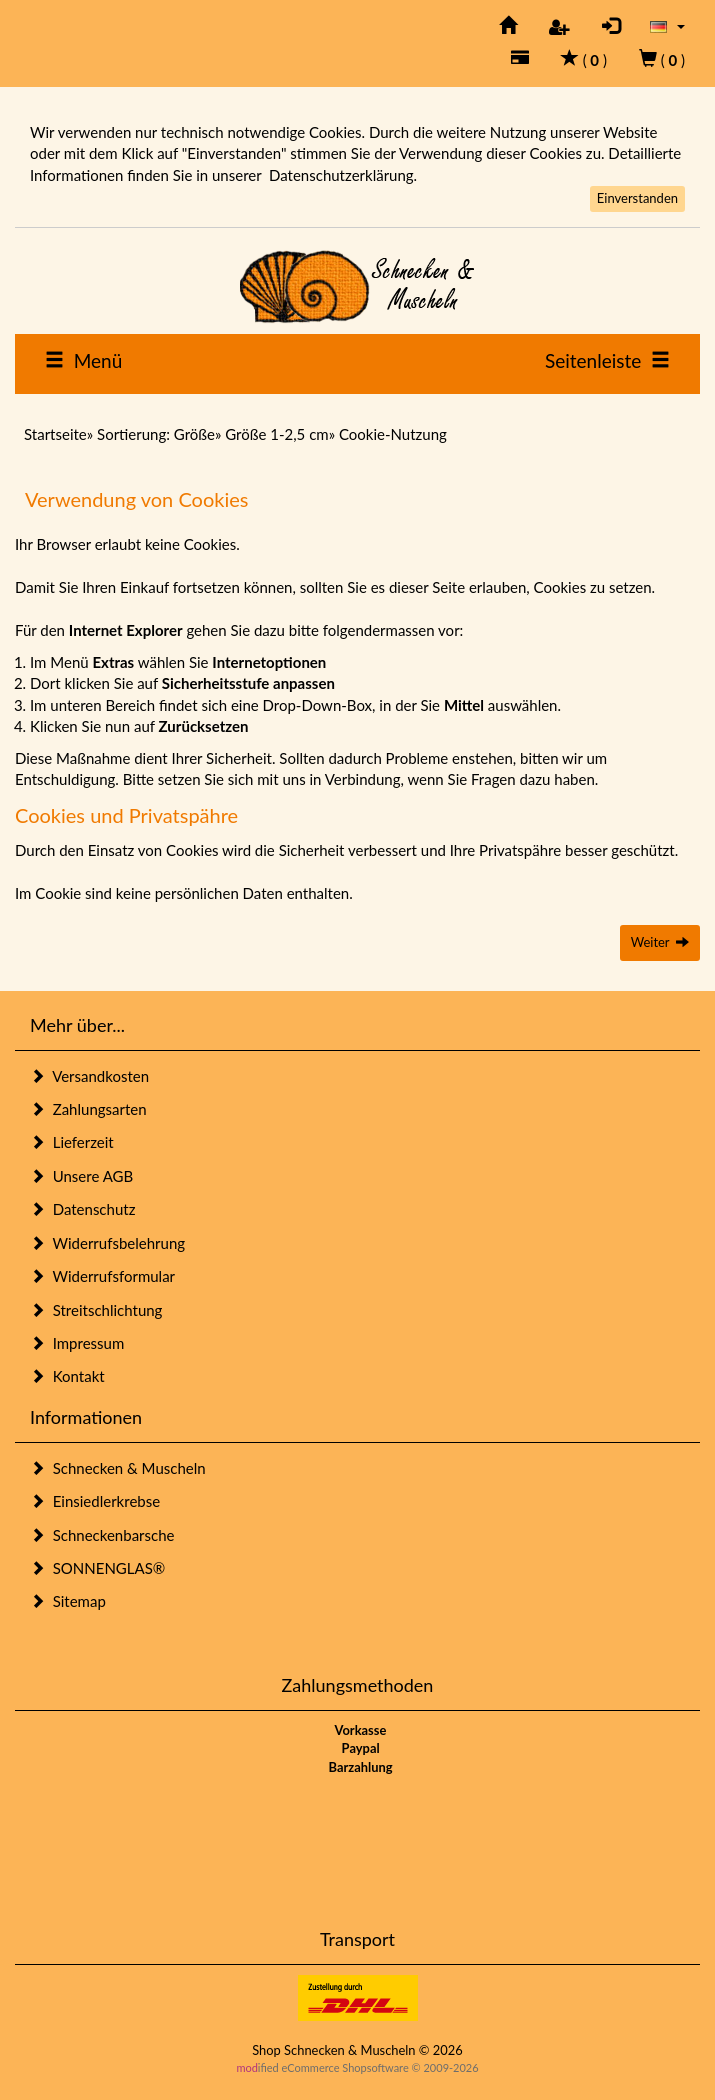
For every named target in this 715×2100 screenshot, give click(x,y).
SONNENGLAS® (97, 1568)
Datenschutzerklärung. (343, 175)
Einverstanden (637, 198)
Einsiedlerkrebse (95, 1501)
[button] (667, 25)
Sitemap (68, 1601)
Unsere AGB (81, 1176)
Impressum (77, 1343)
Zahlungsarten (88, 1109)
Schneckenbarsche (102, 1535)
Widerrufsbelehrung (107, 1243)
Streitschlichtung (96, 1310)
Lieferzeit (72, 1142)
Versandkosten (89, 1076)
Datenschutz (82, 1209)
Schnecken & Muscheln (118, 1468)
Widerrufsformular (102, 1276)
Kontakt (67, 1376)
